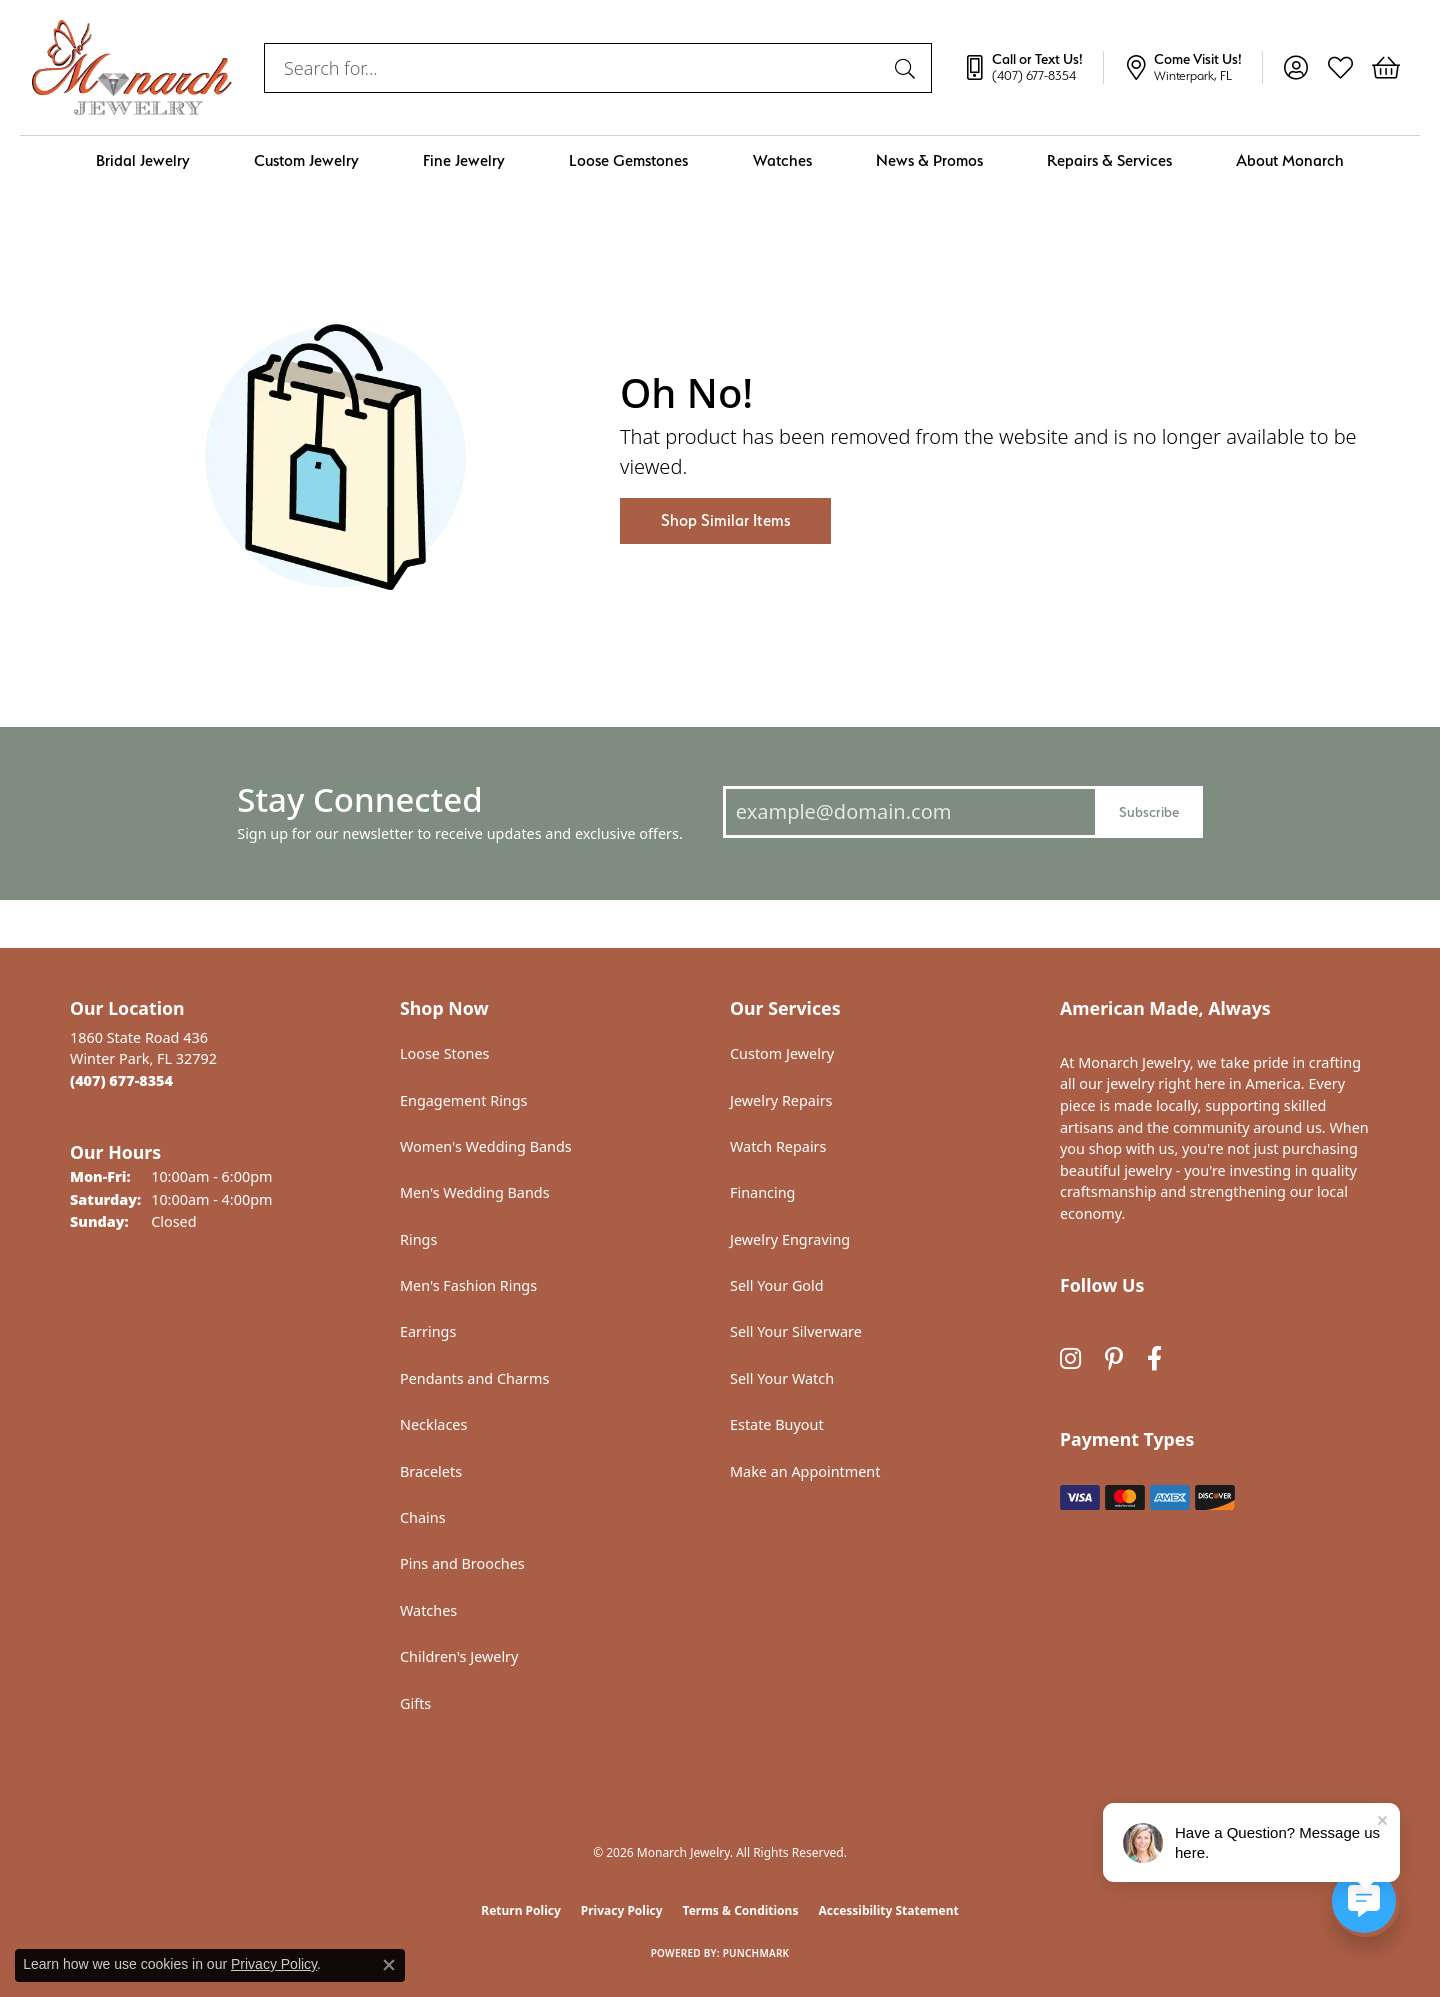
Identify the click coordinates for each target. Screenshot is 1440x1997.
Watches (782, 160)
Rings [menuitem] (418, 1239)
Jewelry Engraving (790, 1239)
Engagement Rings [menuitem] (464, 1100)
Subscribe (1149, 811)
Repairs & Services (1109, 160)
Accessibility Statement (888, 1910)
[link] (1033, 68)
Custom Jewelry (306, 160)
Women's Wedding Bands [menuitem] (486, 1146)
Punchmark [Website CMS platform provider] (756, 1953)
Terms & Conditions (741, 1910)
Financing (762, 1192)
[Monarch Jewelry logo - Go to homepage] (132, 67)
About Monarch (1290, 160)
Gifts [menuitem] (415, 1703)
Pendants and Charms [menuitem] (474, 1378)
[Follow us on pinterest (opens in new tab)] (1114, 1358)
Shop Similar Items (725, 520)
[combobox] (575, 68)
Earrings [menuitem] (428, 1331)
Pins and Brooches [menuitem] (462, 1563)
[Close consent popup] (389, 1965)
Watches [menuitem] (428, 1610)
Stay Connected (359, 799)
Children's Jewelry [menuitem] (459, 1656)
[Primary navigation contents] (720, 160)
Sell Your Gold (777, 1285)
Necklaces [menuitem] (433, 1424)
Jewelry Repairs (781, 1100)
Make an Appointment (805, 1471)
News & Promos (929, 160)
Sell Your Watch (782, 1378)
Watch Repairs (778, 1146)
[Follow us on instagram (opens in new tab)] (1070, 1358)
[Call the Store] (121, 1080)
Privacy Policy (622, 1910)
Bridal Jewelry (143, 160)
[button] (1295, 68)
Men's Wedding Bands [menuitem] (475, 1192)
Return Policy (521, 1910)
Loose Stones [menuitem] (444, 1053)
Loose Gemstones (628, 160)
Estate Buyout (777, 1424)
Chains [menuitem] (423, 1517)
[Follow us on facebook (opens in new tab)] (1154, 1358)
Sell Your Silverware (796, 1331)
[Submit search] (908, 68)
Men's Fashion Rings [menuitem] (468, 1285)
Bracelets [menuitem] (431, 1471)
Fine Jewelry (464, 160)
